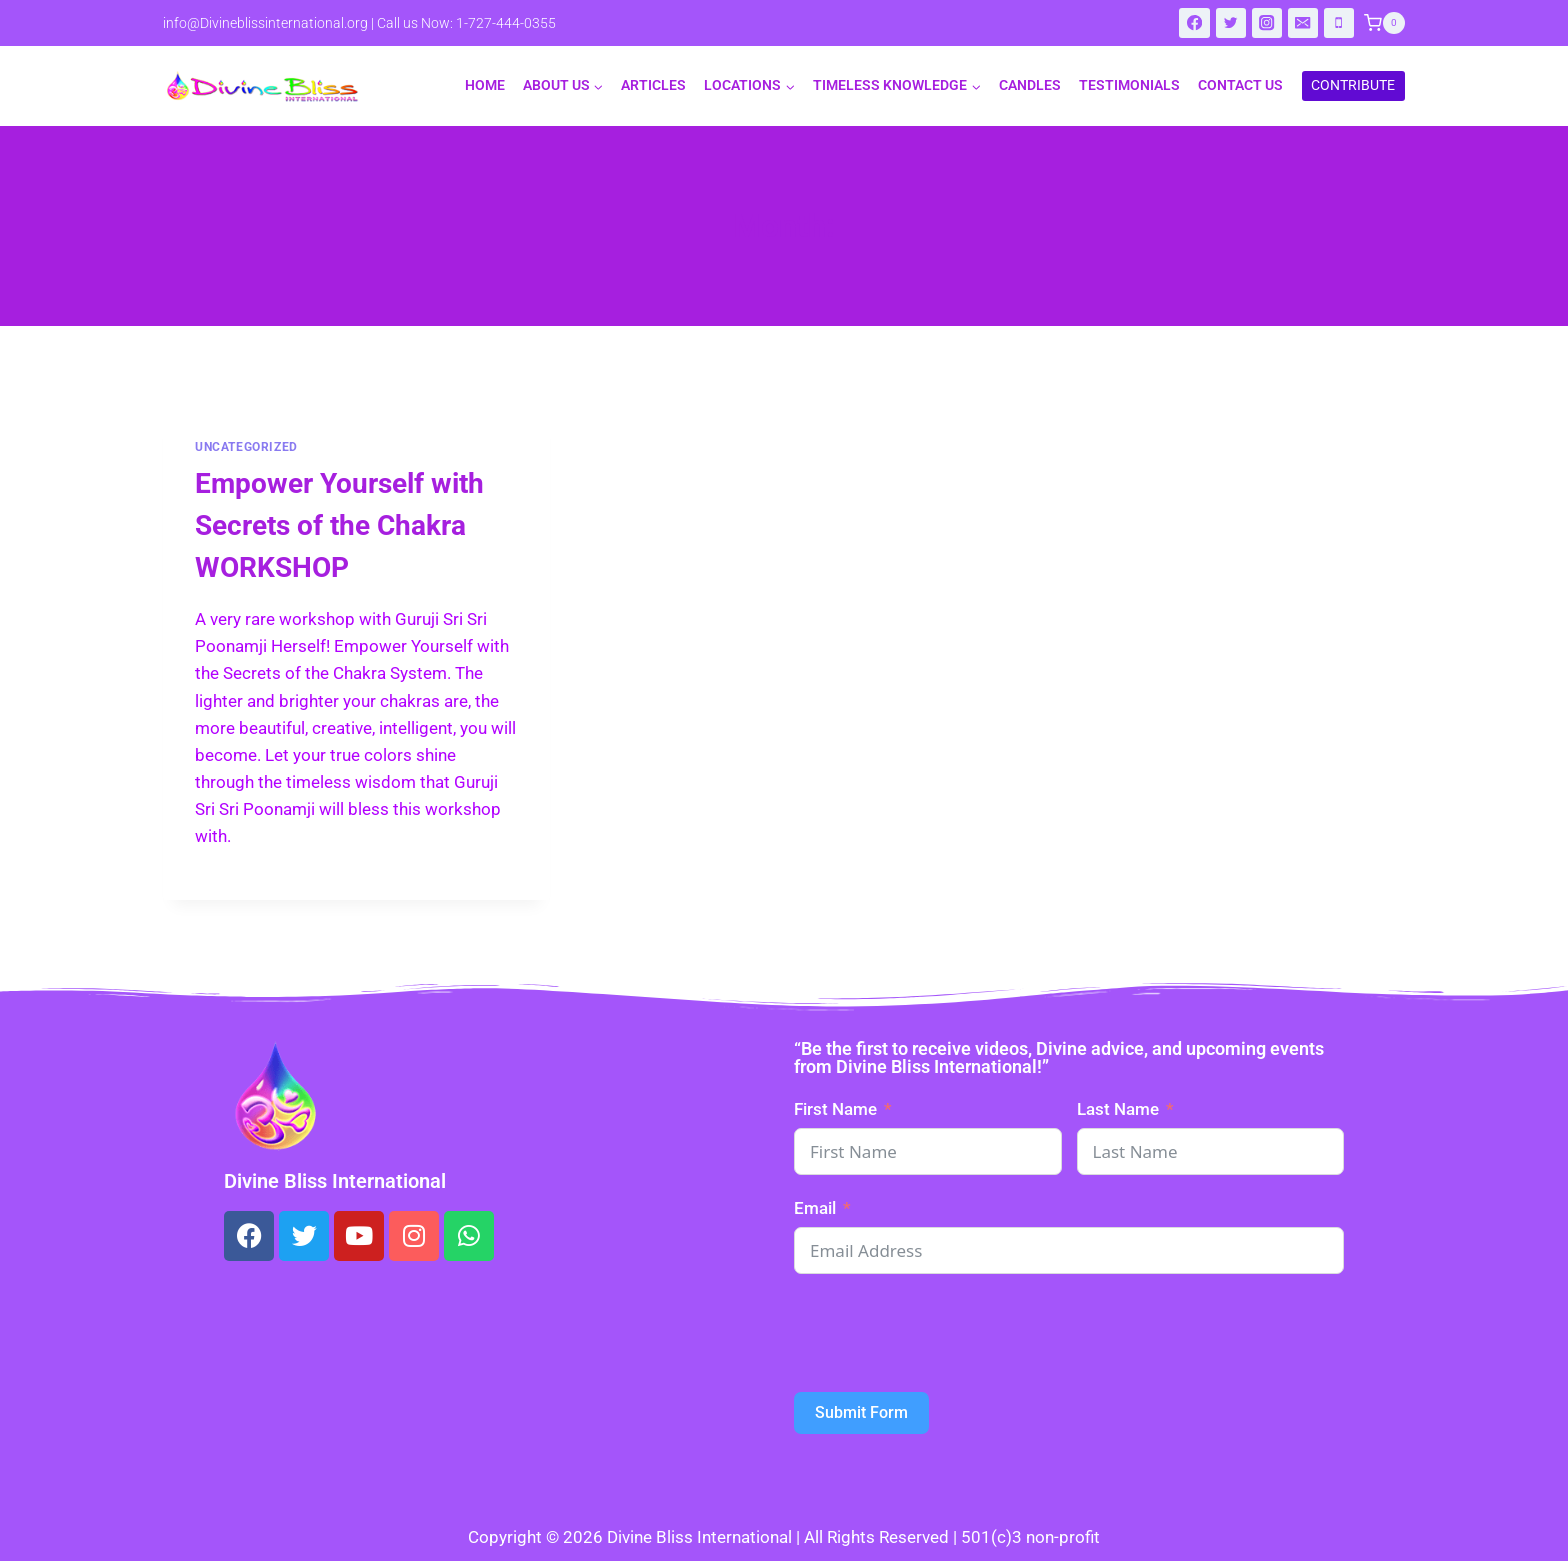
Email (815, 1208)
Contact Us (1240, 85)
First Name (835, 1109)
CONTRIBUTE (1353, 85)
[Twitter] (1231, 23)
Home (485, 85)
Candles (1030, 85)
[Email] (1303, 23)
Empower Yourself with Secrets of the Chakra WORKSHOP (339, 525)
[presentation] (946, 1333)
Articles (653, 85)
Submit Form (861, 1412)
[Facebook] (1194, 23)
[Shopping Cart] (1384, 23)
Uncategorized (246, 447)
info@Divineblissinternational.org (265, 23)
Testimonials (1129, 85)
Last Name (1118, 1109)
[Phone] (1339, 23)
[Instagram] (1267, 23)
